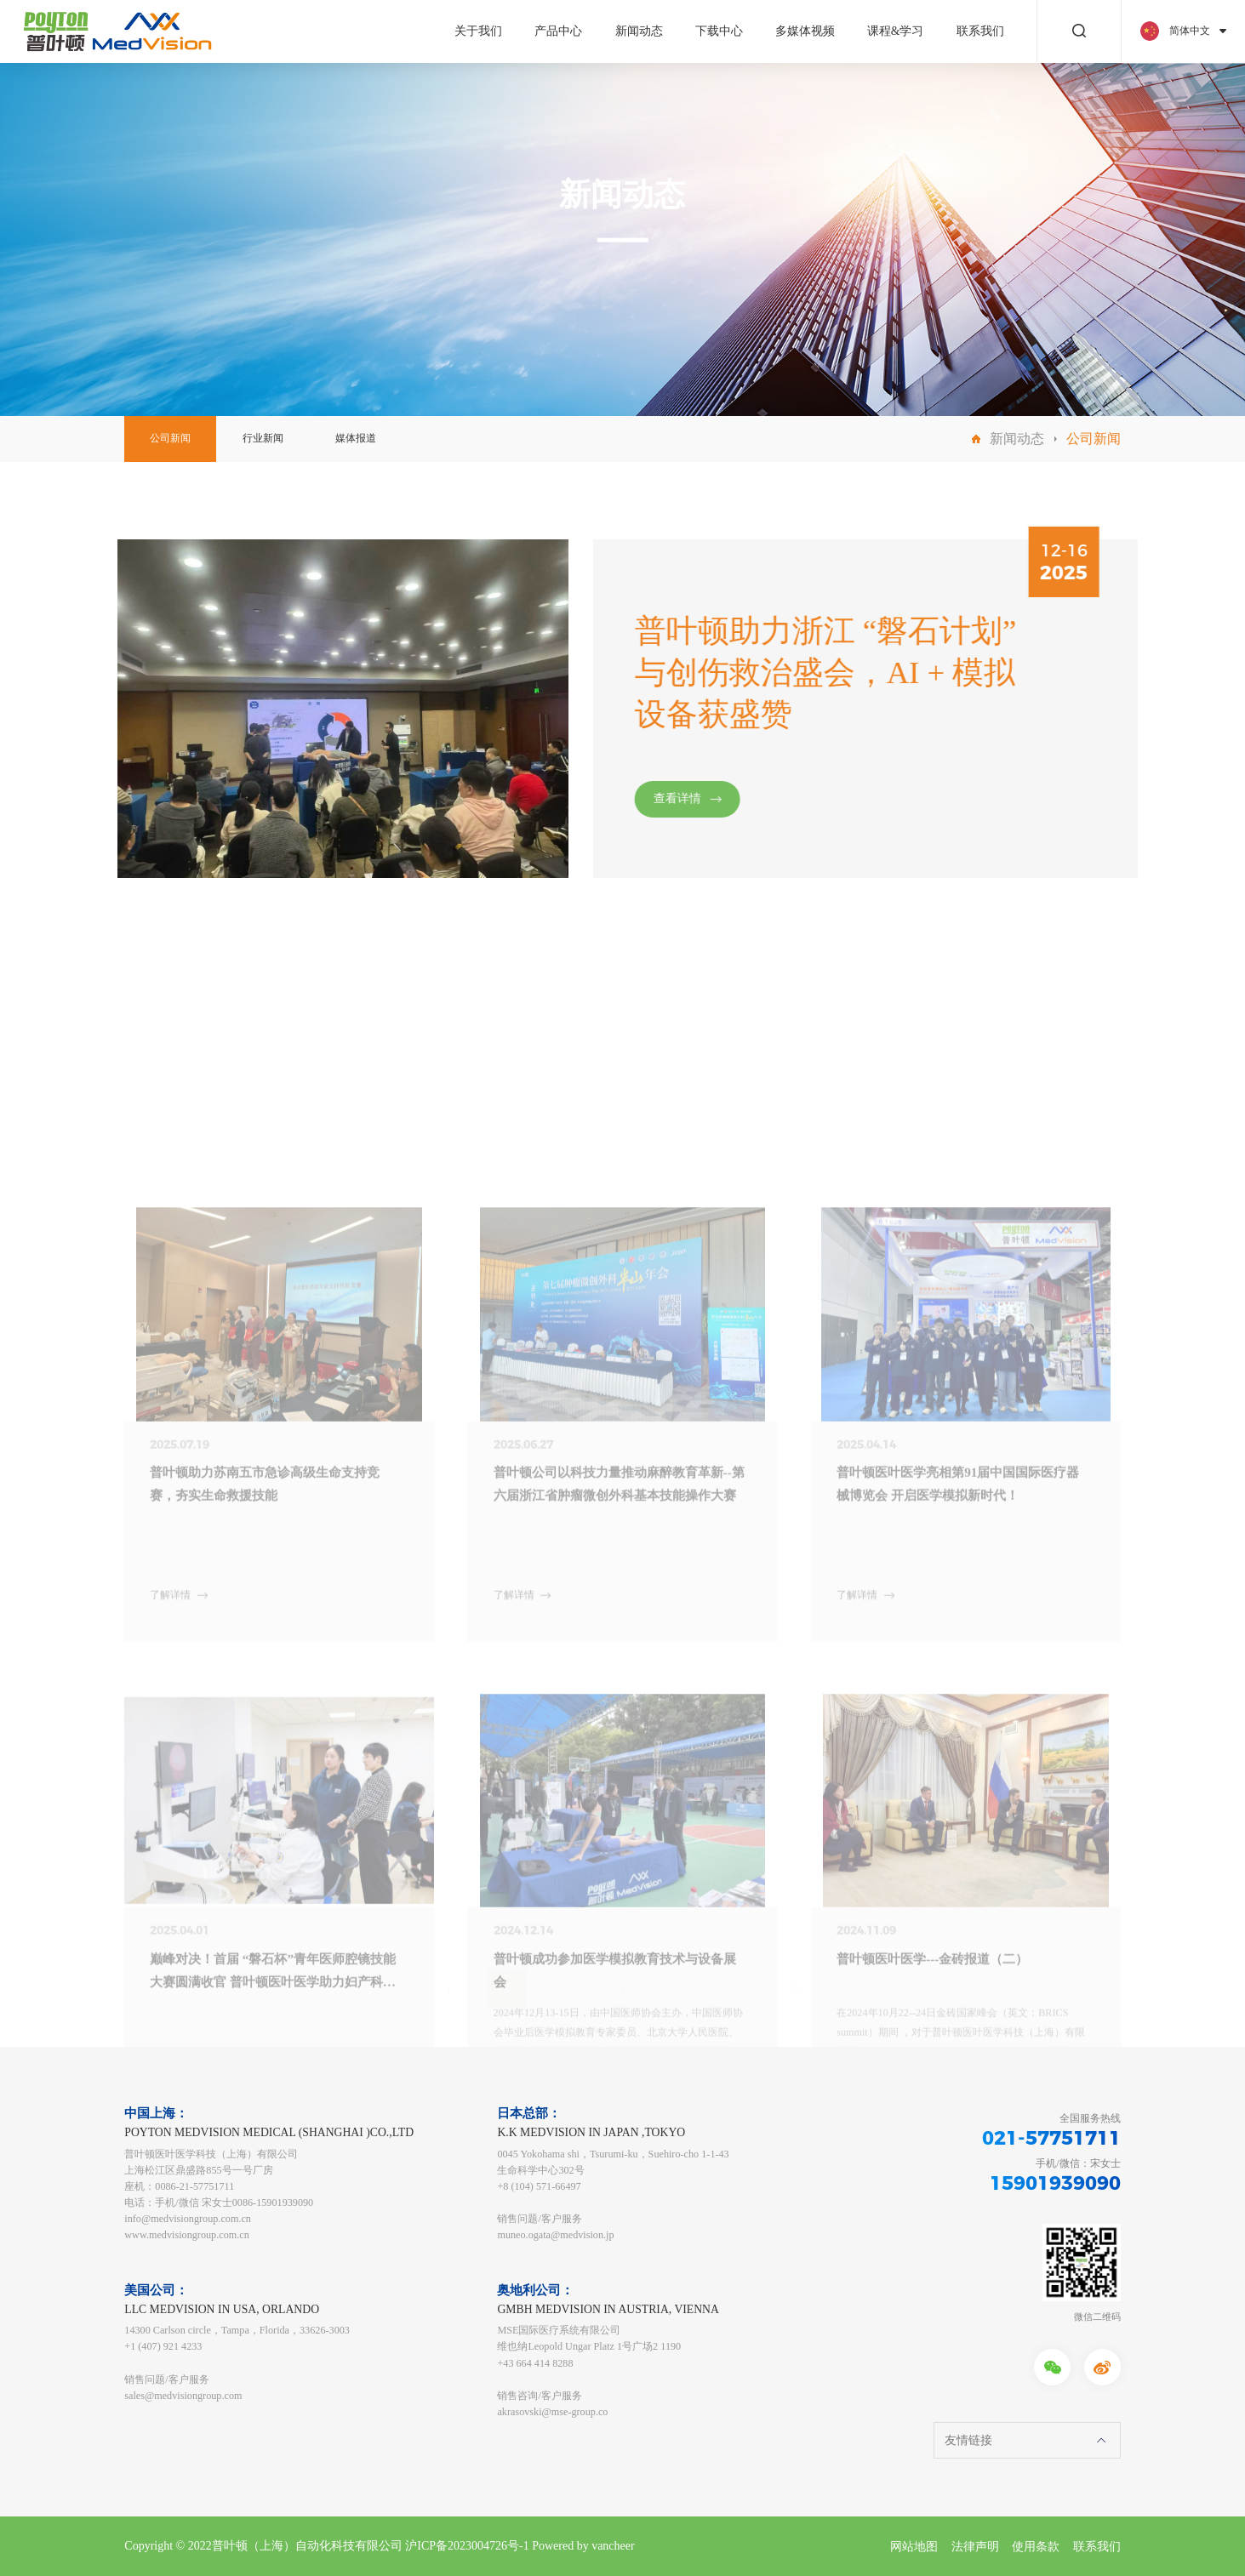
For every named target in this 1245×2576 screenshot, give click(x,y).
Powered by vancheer (583, 2545)
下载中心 (719, 31)
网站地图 (914, 2546)
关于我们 (478, 31)
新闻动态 (639, 31)
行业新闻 (263, 438)
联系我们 (980, 31)
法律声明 (975, 2546)
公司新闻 (170, 438)
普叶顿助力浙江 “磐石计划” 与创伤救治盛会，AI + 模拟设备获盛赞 (872, 672)
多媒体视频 (805, 31)
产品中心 (558, 31)
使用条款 (1035, 2546)
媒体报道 (355, 438)
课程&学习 (895, 31)
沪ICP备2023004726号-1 (466, 2545)
